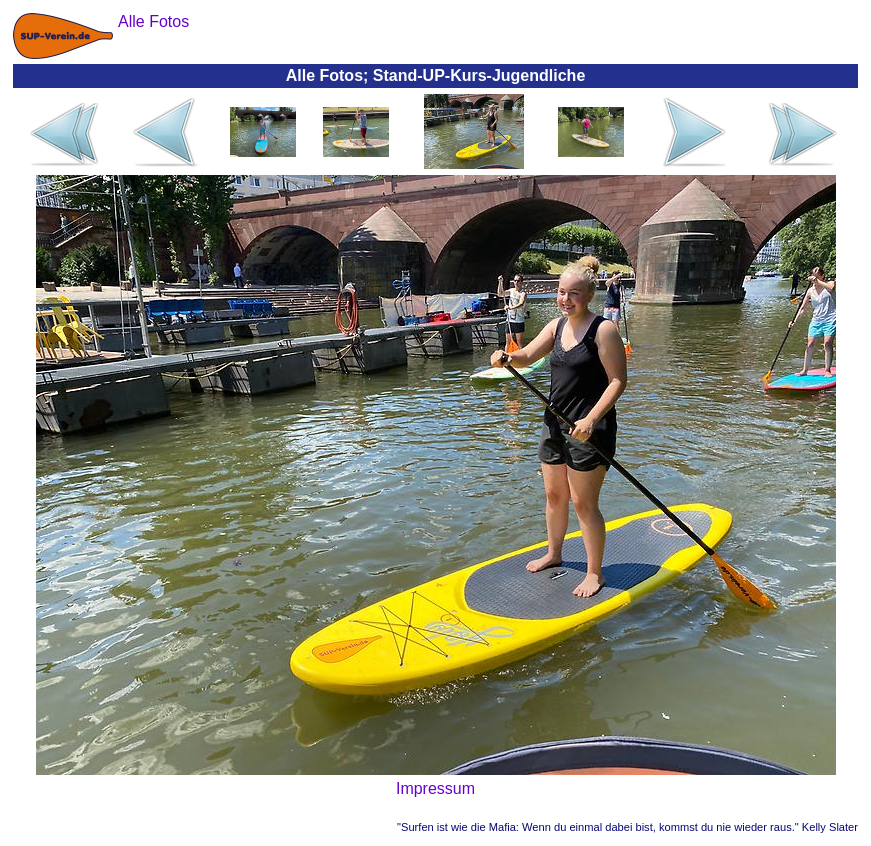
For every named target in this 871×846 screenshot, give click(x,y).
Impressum (435, 788)
